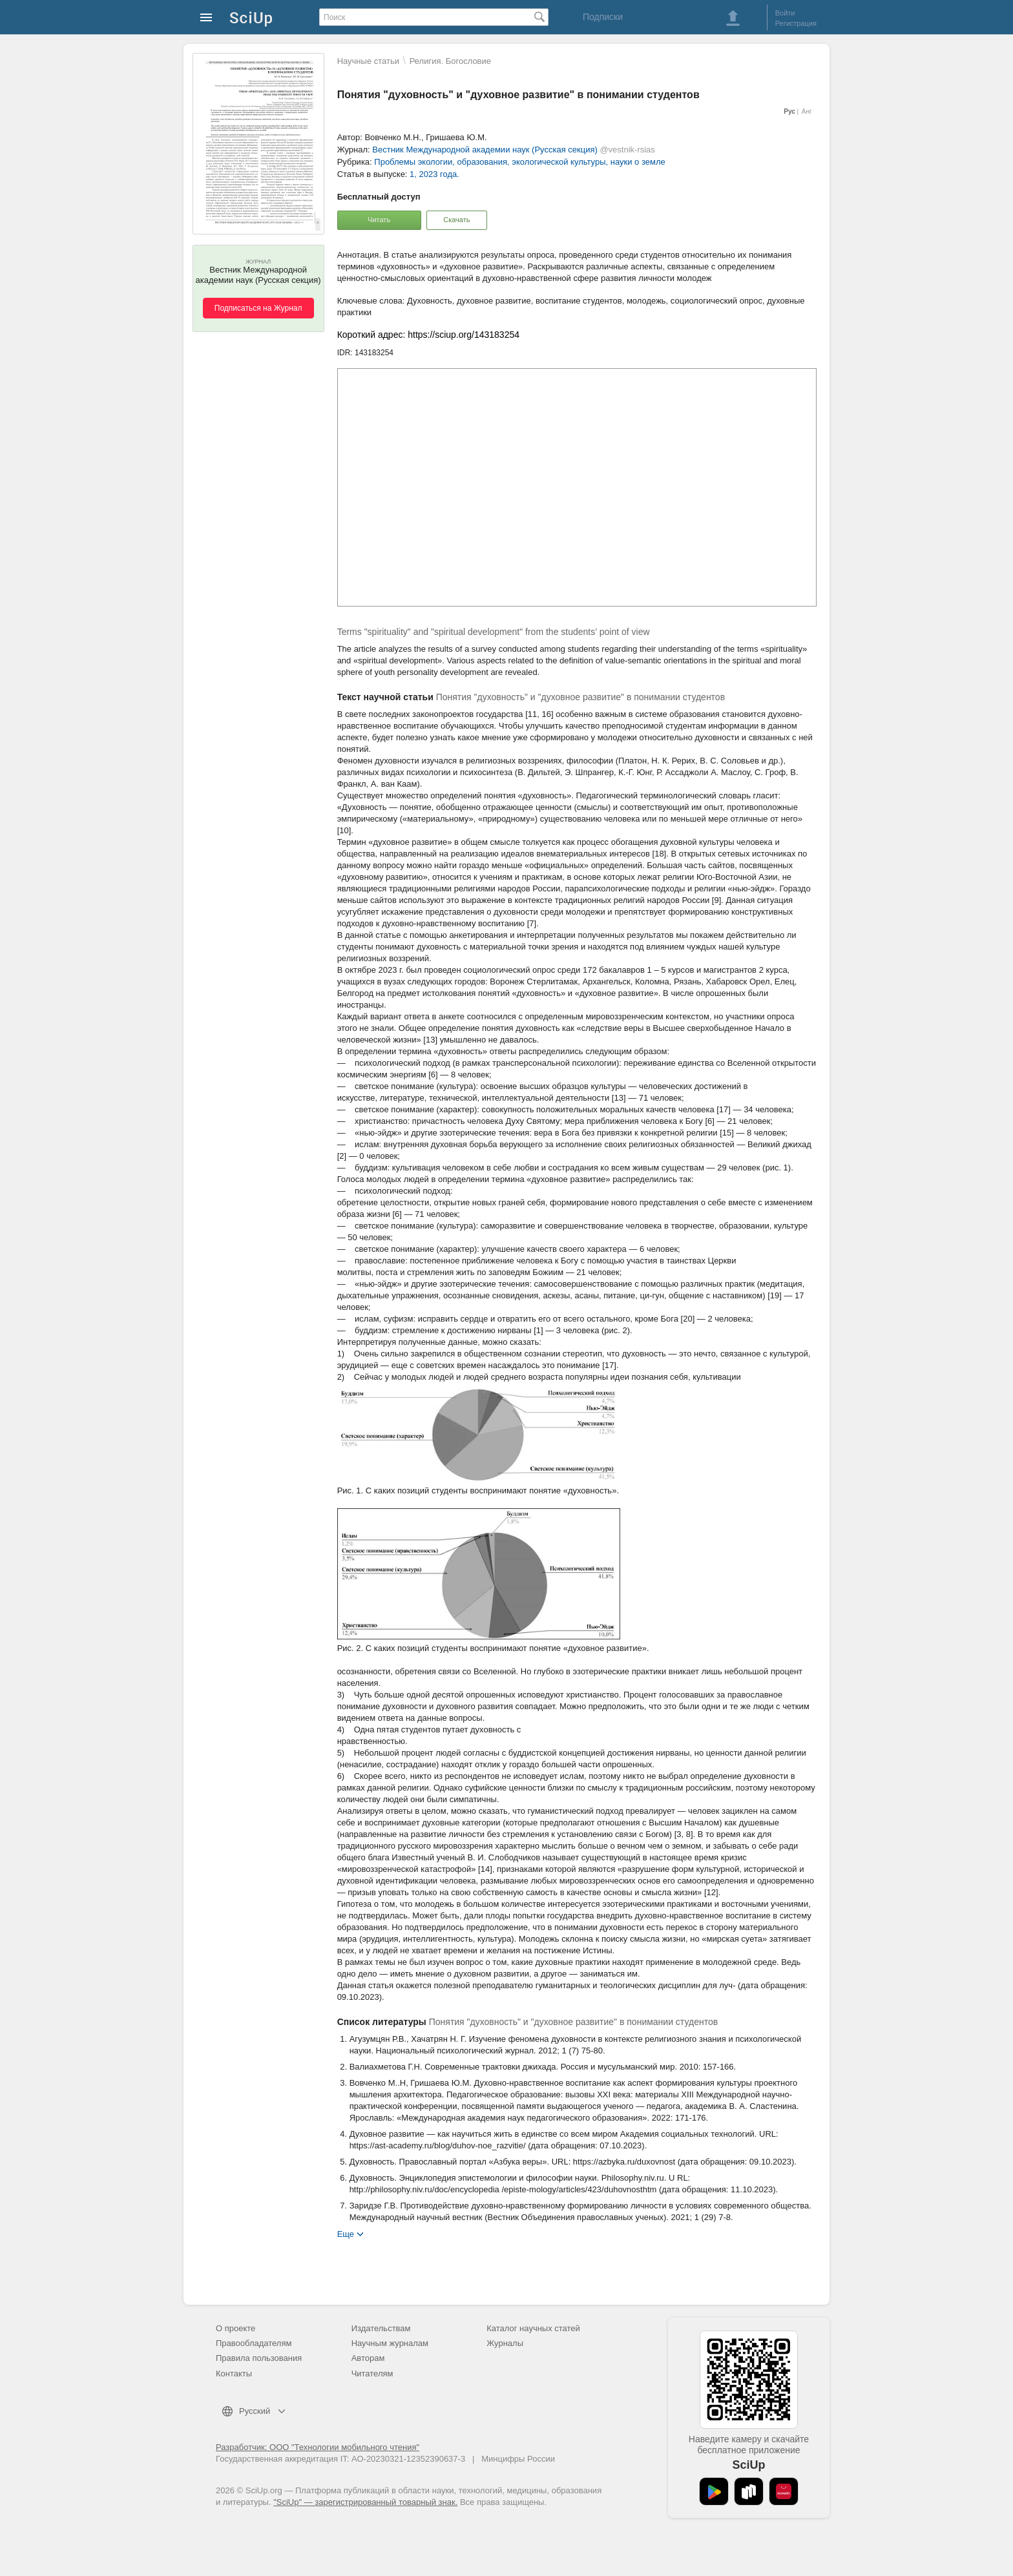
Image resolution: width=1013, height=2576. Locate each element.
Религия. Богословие (450, 61)
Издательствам (381, 2328)
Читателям (372, 2373)
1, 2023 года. (434, 174)
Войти (785, 13)
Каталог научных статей (533, 2328)
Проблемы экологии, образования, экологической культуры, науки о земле (519, 162)
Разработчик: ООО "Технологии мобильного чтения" (317, 2447)
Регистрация (796, 23)
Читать (379, 219)
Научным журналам (389, 2343)
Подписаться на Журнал (258, 308)
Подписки (603, 17)
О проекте (235, 2328)
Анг (807, 111)
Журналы (504, 2343)
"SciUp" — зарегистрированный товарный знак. (365, 2502)
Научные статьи (368, 61)
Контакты (234, 2373)
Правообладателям (253, 2343)
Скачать (456, 219)
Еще (345, 2233)
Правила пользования (259, 2358)
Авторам (368, 2358)
